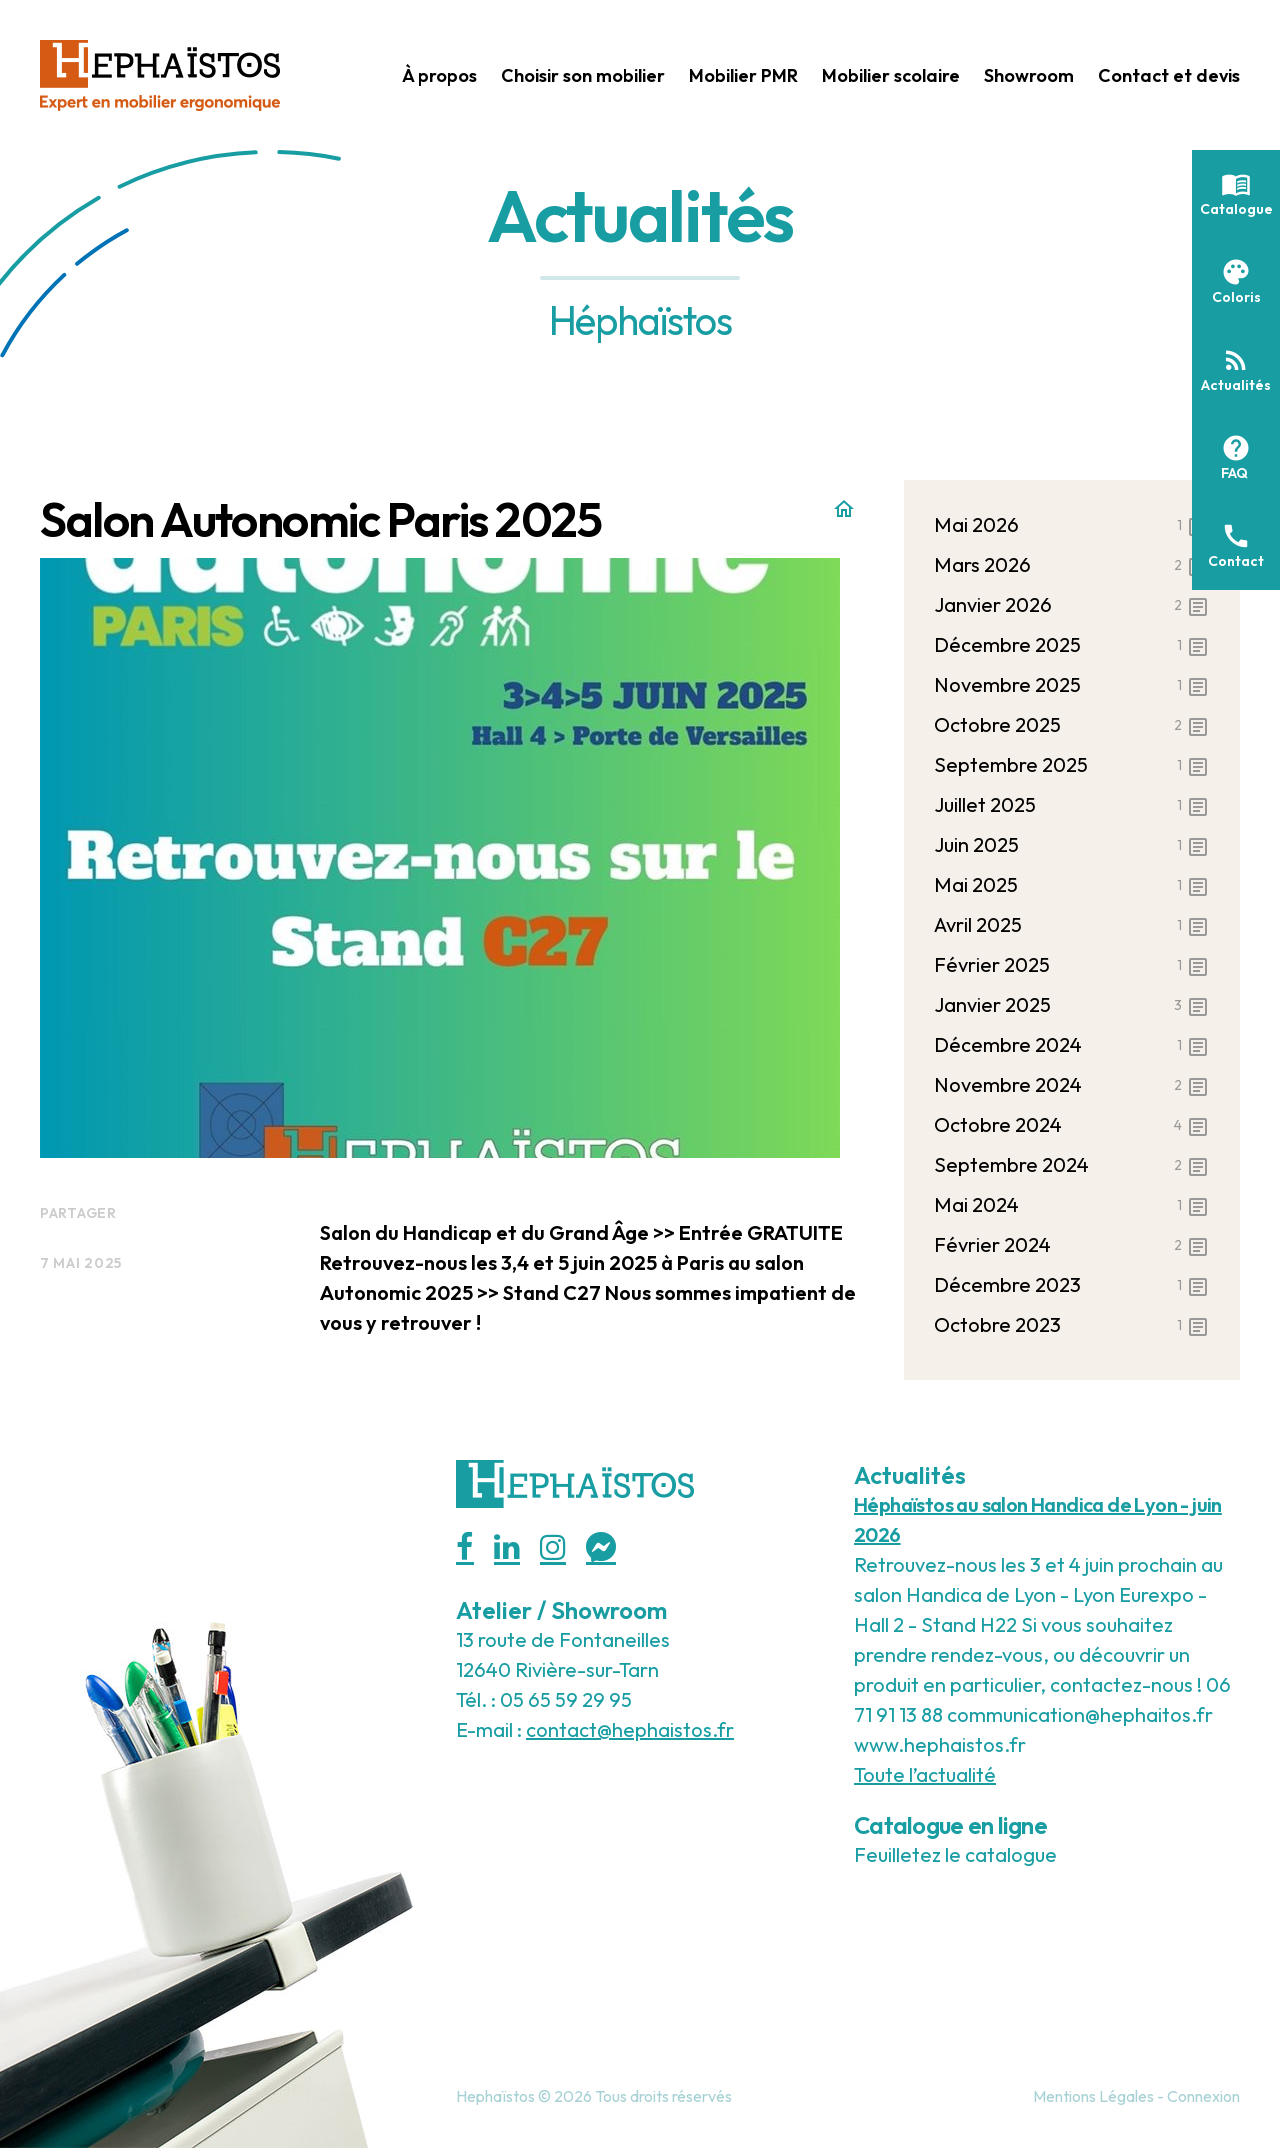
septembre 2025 (1072, 765)
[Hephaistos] (160, 72)
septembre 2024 (1072, 1165)
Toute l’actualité (925, 1774)
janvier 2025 (1072, 1005)
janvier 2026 (1072, 605)
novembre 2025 (1072, 685)
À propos (439, 75)
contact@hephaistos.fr (630, 1729)
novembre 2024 (1072, 1085)
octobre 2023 (1072, 1325)
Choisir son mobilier (583, 75)
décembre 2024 (1072, 1045)
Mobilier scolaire (891, 75)
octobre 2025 (1072, 725)
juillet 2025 (1072, 805)
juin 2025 (1072, 845)
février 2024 (1072, 1245)
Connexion (1203, 2096)
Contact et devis (1169, 75)
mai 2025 (1072, 885)
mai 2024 (1072, 1205)
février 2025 (1072, 965)
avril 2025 (1072, 925)
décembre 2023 (1072, 1285)
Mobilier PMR (743, 75)
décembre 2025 (1072, 645)
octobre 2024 (1072, 1125)
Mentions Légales (1093, 2096)
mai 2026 (1072, 525)
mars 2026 (1072, 565)
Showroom (1029, 75)
